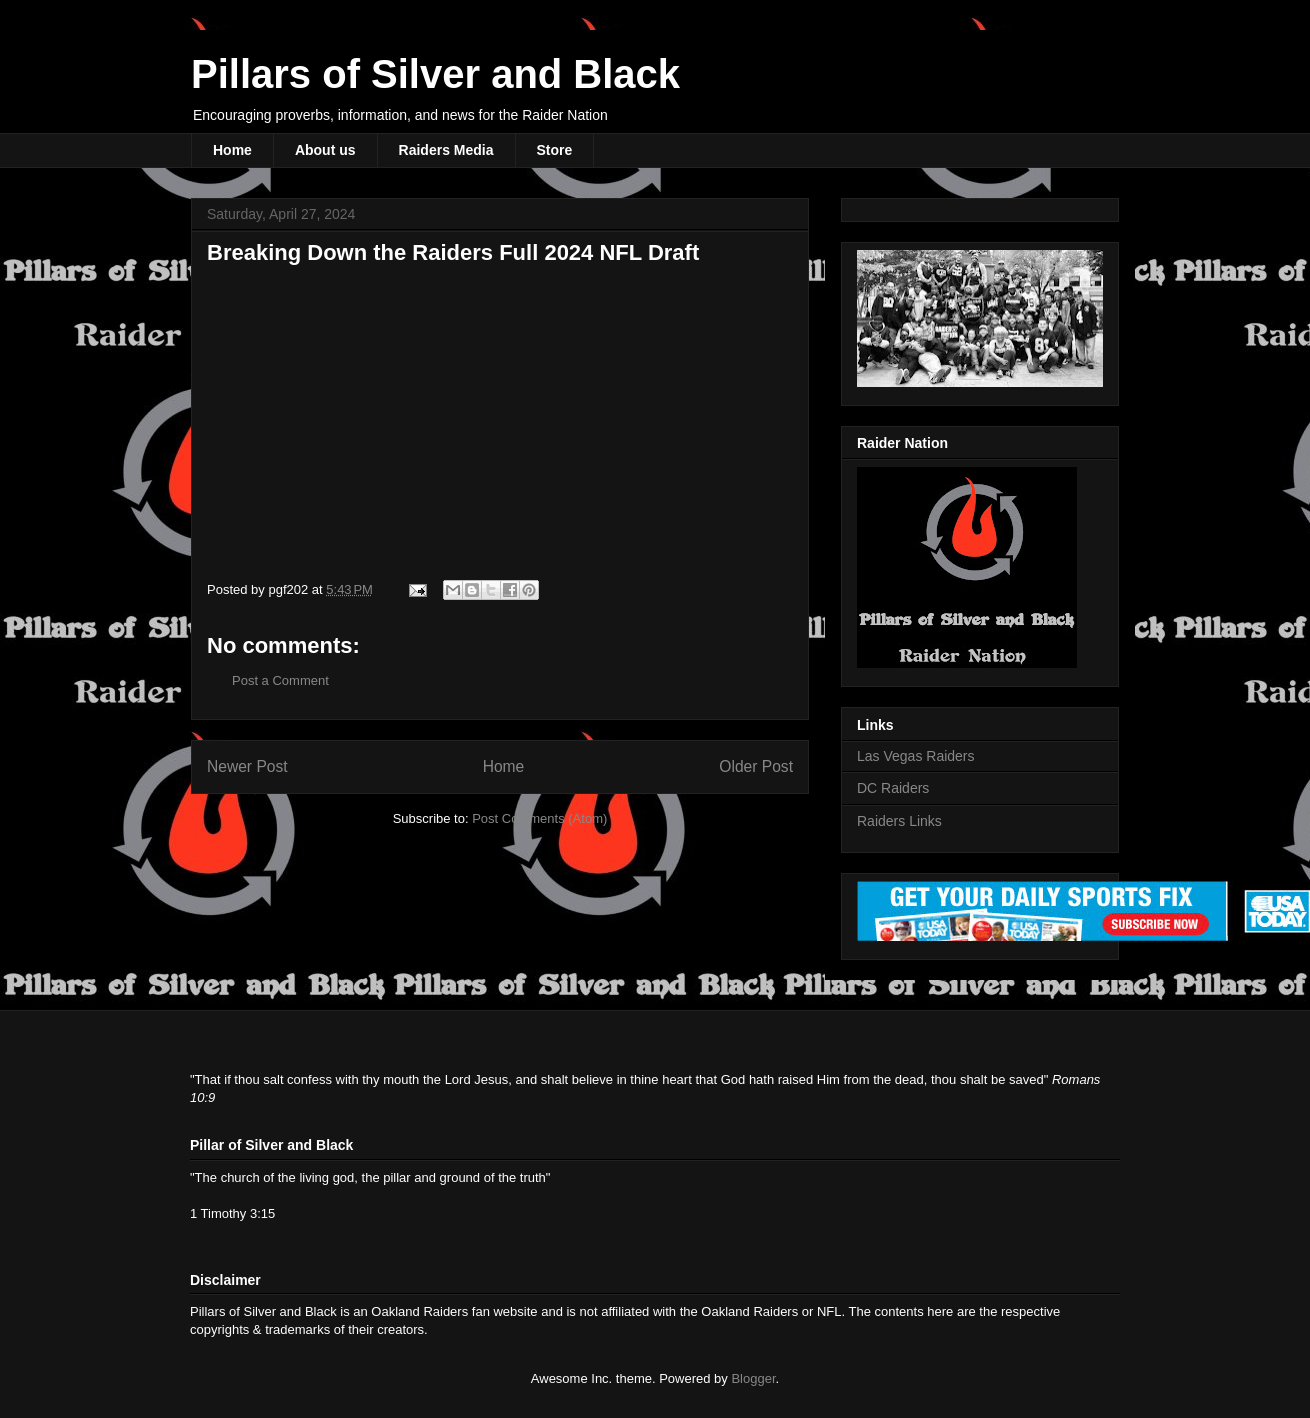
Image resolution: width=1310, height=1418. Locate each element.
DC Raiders (893, 788)
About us (325, 150)
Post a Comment (280, 680)
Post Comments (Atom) (539, 818)
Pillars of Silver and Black (435, 74)
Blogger (753, 1378)
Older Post (756, 766)
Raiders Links (899, 821)
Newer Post (247, 766)
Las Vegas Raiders (916, 756)
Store (555, 150)
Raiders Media (446, 150)
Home (232, 150)
